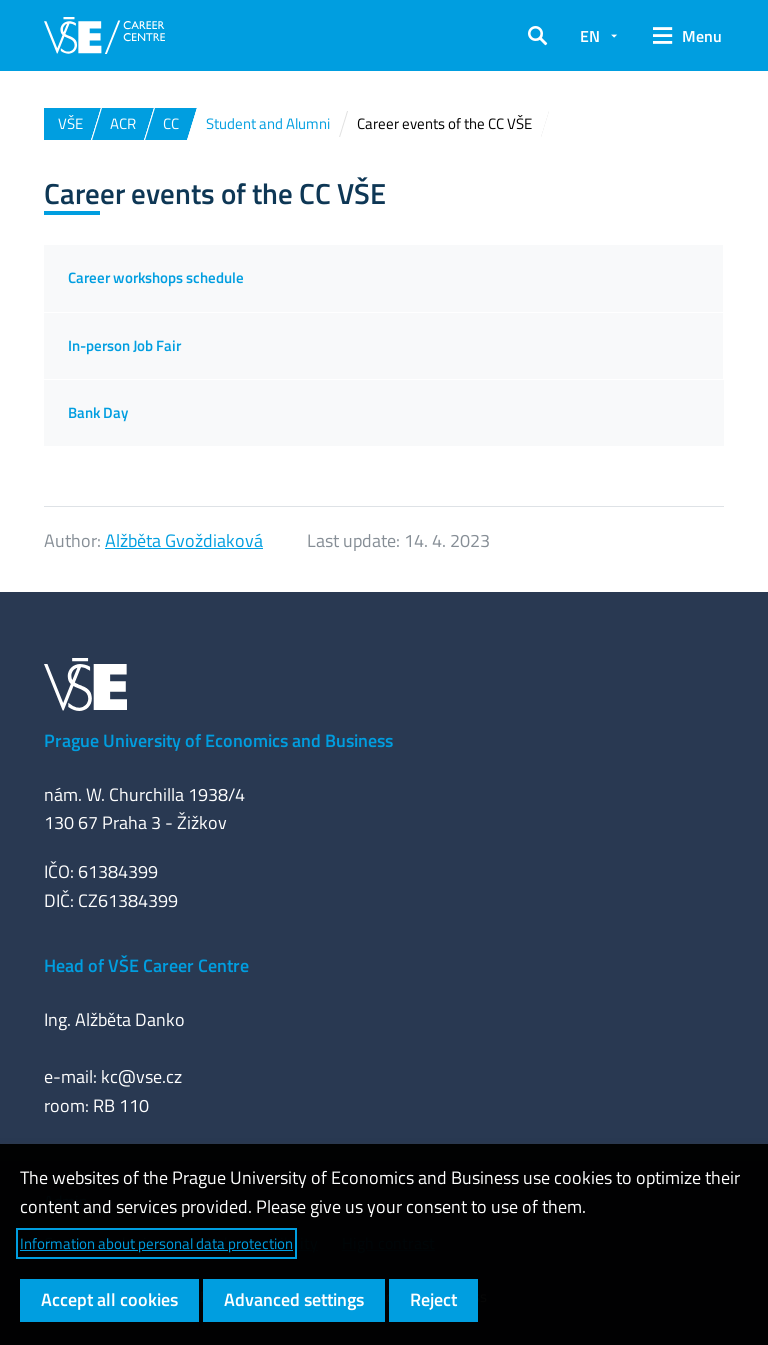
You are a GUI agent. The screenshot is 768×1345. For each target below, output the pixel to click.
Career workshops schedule (156, 277)
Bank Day (98, 412)
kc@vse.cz (141, 1076)
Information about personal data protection (156, 1243)
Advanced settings (294, 1299)
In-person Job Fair (124, 345)
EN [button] (590, 36)
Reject (433, 1299)
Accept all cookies (109, 1299)
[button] (537, 36)
